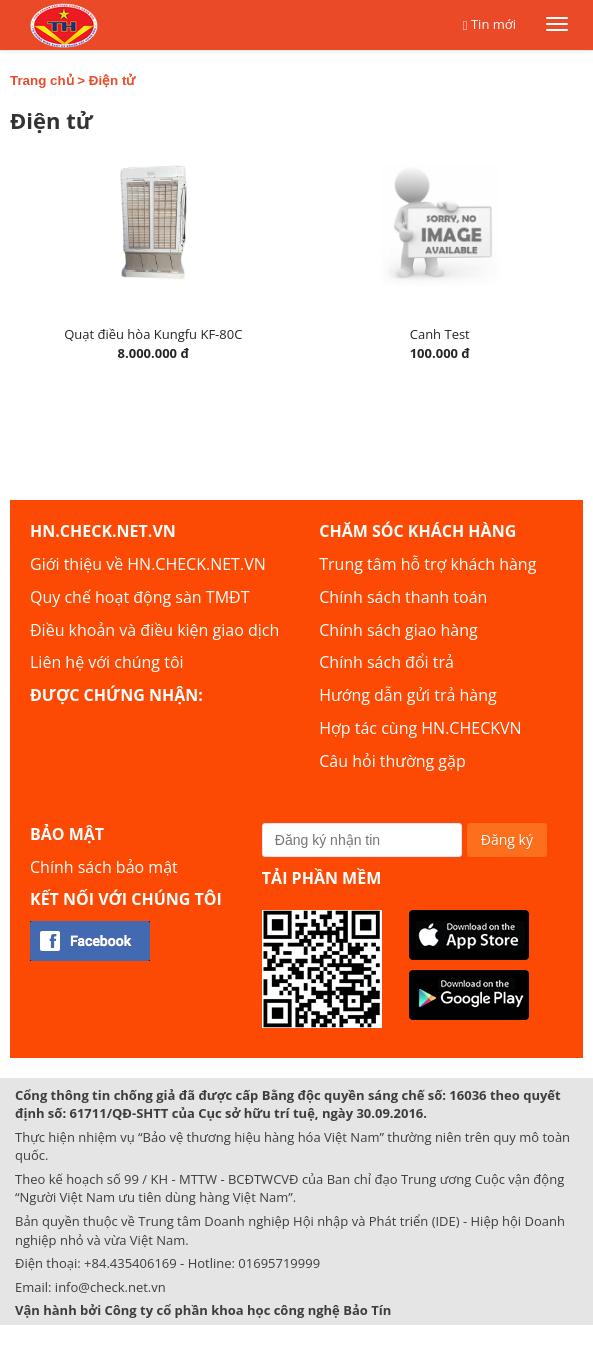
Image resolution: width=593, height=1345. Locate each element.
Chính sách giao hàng (398, 630)
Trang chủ (42, 80)
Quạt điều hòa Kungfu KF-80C (153, 334)
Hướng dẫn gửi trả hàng (407, 695)
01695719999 (279, 1263)
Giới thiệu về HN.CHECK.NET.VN (148, 564)
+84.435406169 (130, 1263)
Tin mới (493, 24)
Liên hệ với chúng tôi (107, 662)
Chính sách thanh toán (403, 597)
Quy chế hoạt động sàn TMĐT (139, 597)
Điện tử (112, 80)
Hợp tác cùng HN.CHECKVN (420, 728)
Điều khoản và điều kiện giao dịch (154, 630)
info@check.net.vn (110, 1287)
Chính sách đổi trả (386, 662)
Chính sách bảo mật (104, 867)
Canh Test (440, 334)
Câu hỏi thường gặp (392, 761)
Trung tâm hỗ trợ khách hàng (427, 564)
